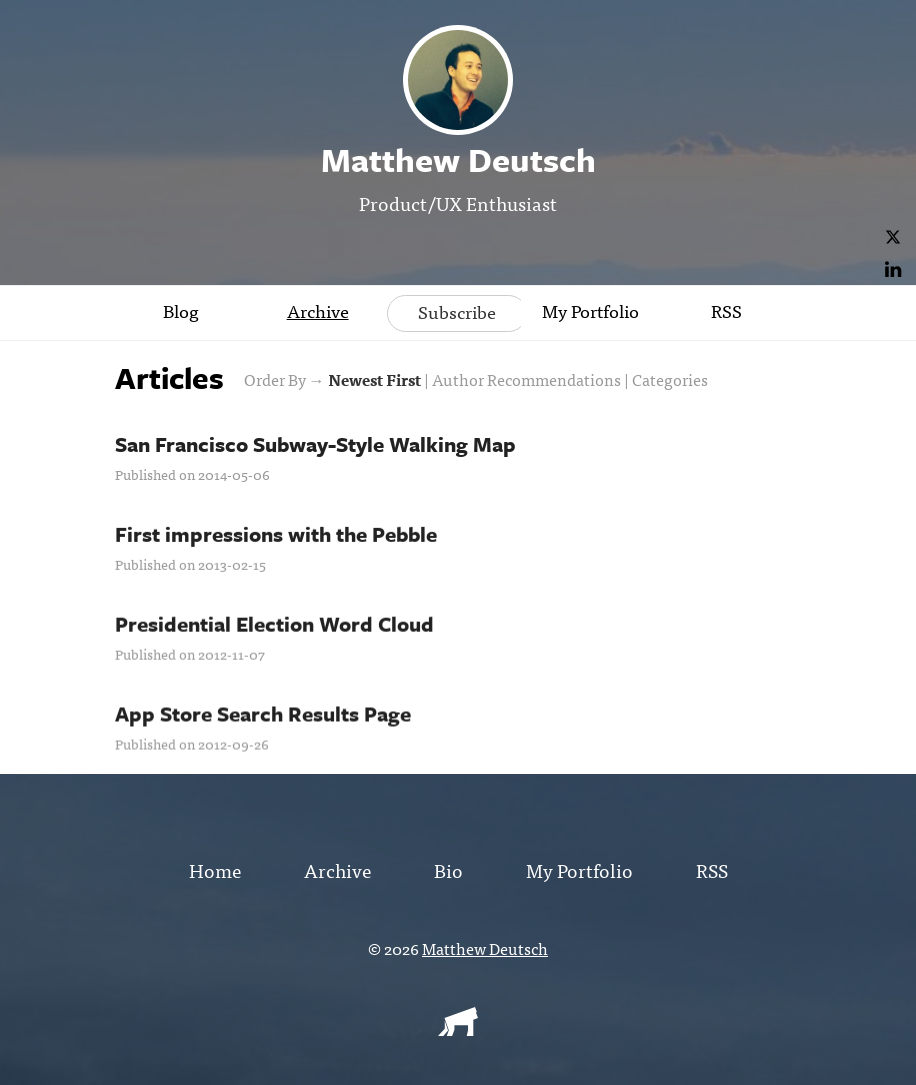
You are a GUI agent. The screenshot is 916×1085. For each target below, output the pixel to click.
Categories (670, 379)
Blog (181, 310)
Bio (448, 869)
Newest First (374, 379)
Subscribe (457, 311)
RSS (726, 310)
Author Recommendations (526, 379)
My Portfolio (590, 310)
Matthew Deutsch (485, 948)
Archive (318, 310)
